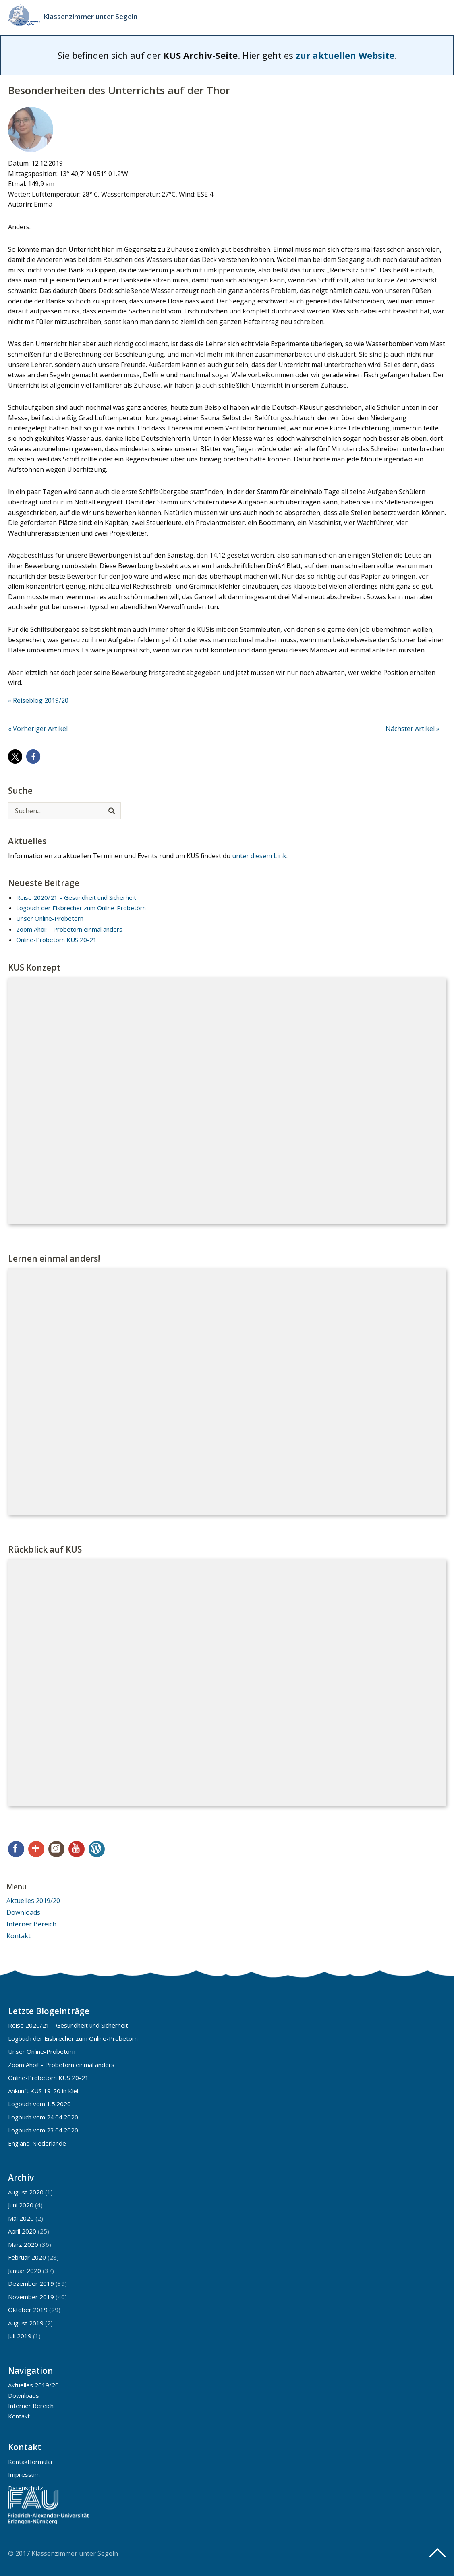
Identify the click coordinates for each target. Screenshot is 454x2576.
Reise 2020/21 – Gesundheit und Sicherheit (76, 897)
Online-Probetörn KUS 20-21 (56, 940)
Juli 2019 (19, 2336)
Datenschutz (25, 2488)
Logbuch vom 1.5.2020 (39, 2104)
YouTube (76, 1849)
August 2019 (26, 2323)
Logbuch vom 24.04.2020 (43, 2117)
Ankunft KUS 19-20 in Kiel (43, 2091)
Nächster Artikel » (412, 728)
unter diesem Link (259, 855)
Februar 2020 (27, 2257)
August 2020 (26, 2192)
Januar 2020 (24, 2271)
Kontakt (18, 1935)
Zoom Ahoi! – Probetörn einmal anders (69, 929)
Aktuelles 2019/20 (33, 1900)
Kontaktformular (30, 2462)
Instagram (56, 1849)
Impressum (24, 2474)
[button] (15, 756)
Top (437, 2553)
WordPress (97, 1849)
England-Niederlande (37, 2143)
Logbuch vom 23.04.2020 (43, 2130)
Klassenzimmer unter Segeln (90, 16)
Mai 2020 (21, 2218)
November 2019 (31, 2297)
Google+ (36, 1849)
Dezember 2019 (31, 2283)
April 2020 (22, 2231)
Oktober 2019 (28, 2310)
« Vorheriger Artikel (38, 728)
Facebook (16, 1849)
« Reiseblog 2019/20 (38, 700)
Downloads (23, 1912)
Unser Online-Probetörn (49, 918)
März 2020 (23, 2244)
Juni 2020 (20, 2205)
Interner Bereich (31, 1924)
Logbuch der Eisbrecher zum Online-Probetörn (81, 908)
